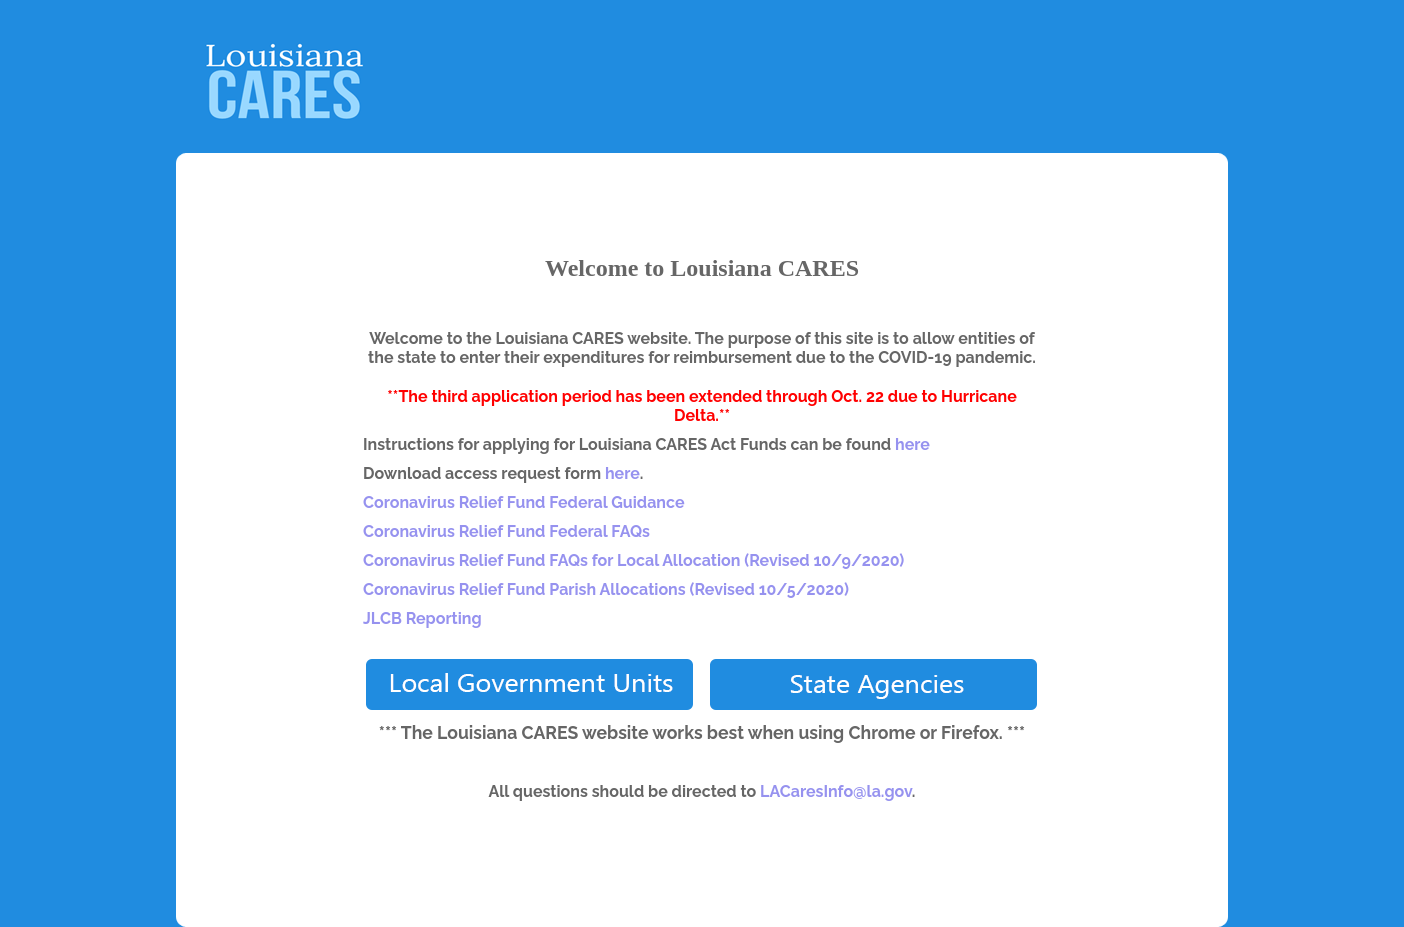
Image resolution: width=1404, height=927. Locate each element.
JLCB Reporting (422, 618)
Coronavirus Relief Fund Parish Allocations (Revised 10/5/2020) (606, 589)
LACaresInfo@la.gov (836, 791)
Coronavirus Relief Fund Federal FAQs (506, 531)
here (912, 444)
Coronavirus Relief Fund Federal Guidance (524, 502)
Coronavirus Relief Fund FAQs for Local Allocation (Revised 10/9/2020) (633, 560)
